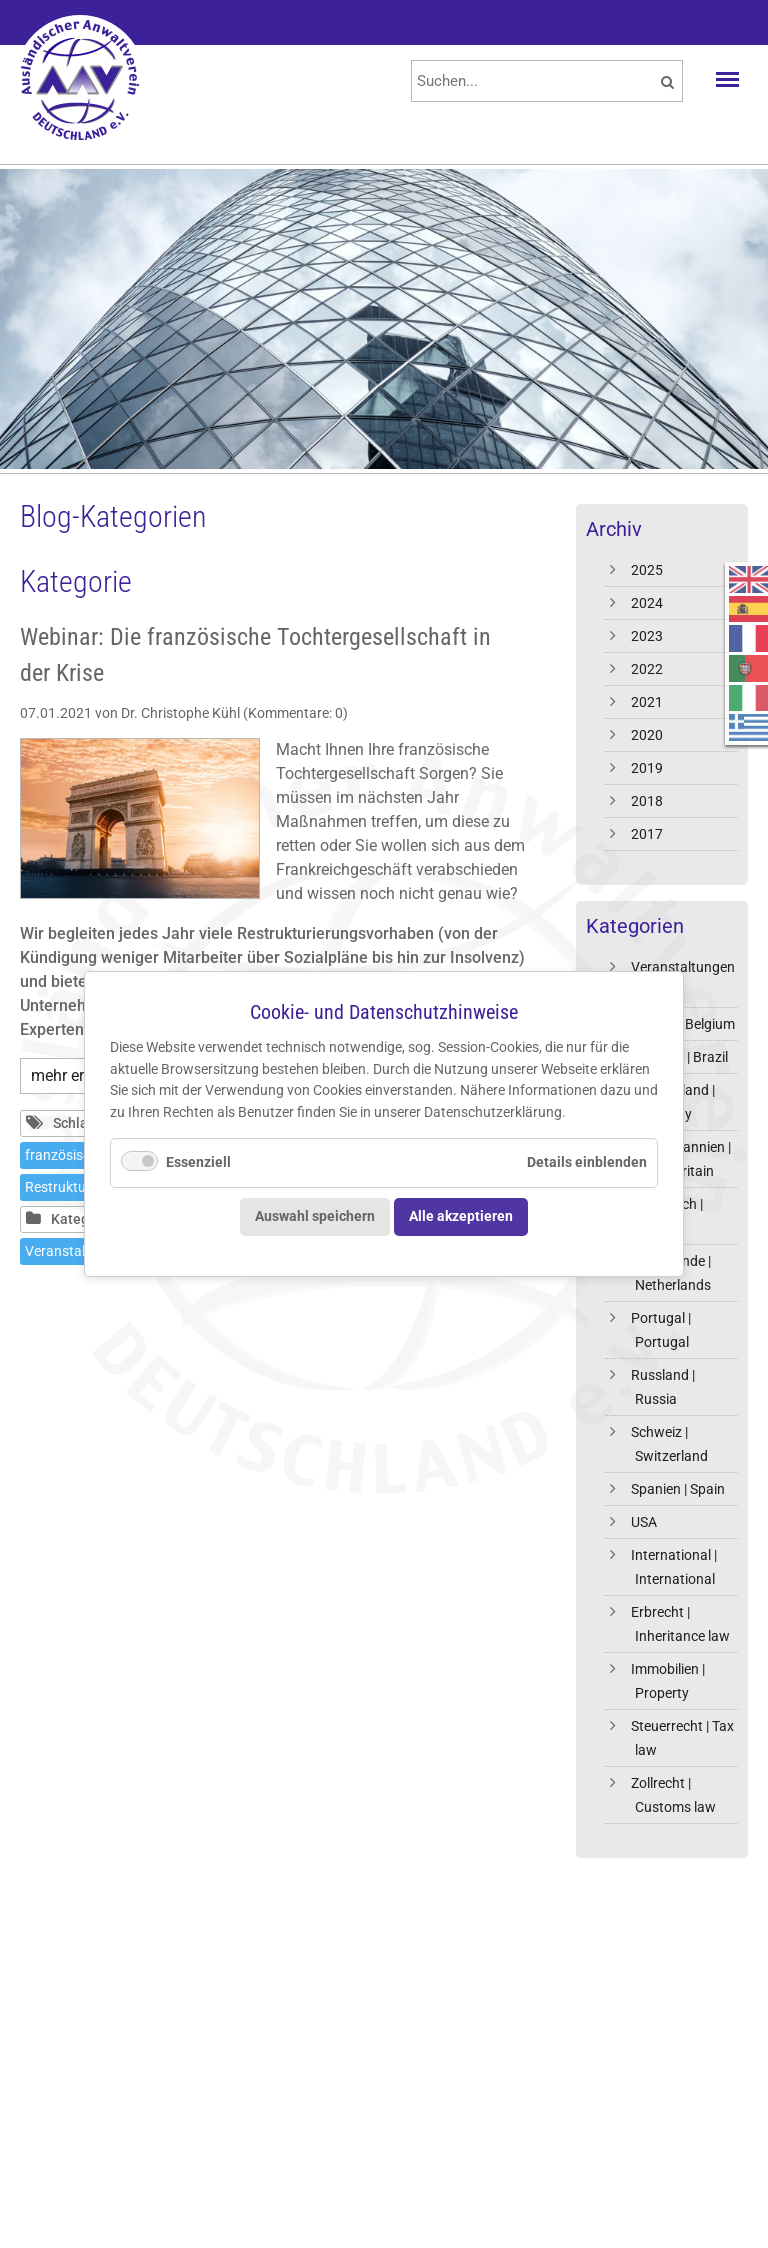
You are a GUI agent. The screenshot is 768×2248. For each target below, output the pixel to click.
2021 (647, 702)
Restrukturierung (77, 1187)
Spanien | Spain (678, 1489)
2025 (647, 570)
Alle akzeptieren (461, 1216)
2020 (647, 735)
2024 (647, 603)
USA (644, 1522)
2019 (647, 768)
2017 (647, 834)
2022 (647, 669)
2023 (647, 636)
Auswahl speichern (315, 1216)
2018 (647, 801)
